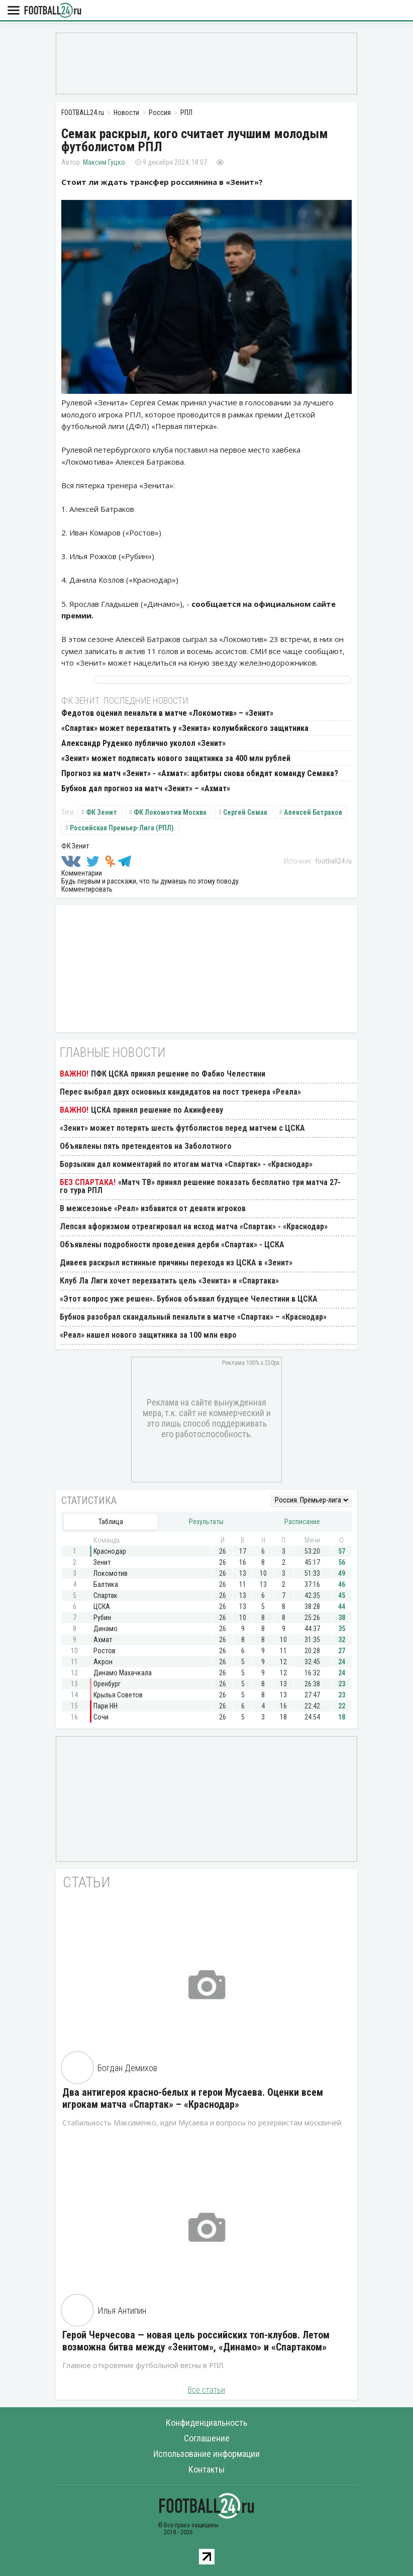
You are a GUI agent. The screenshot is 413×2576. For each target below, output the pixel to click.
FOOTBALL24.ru (53, 11)
